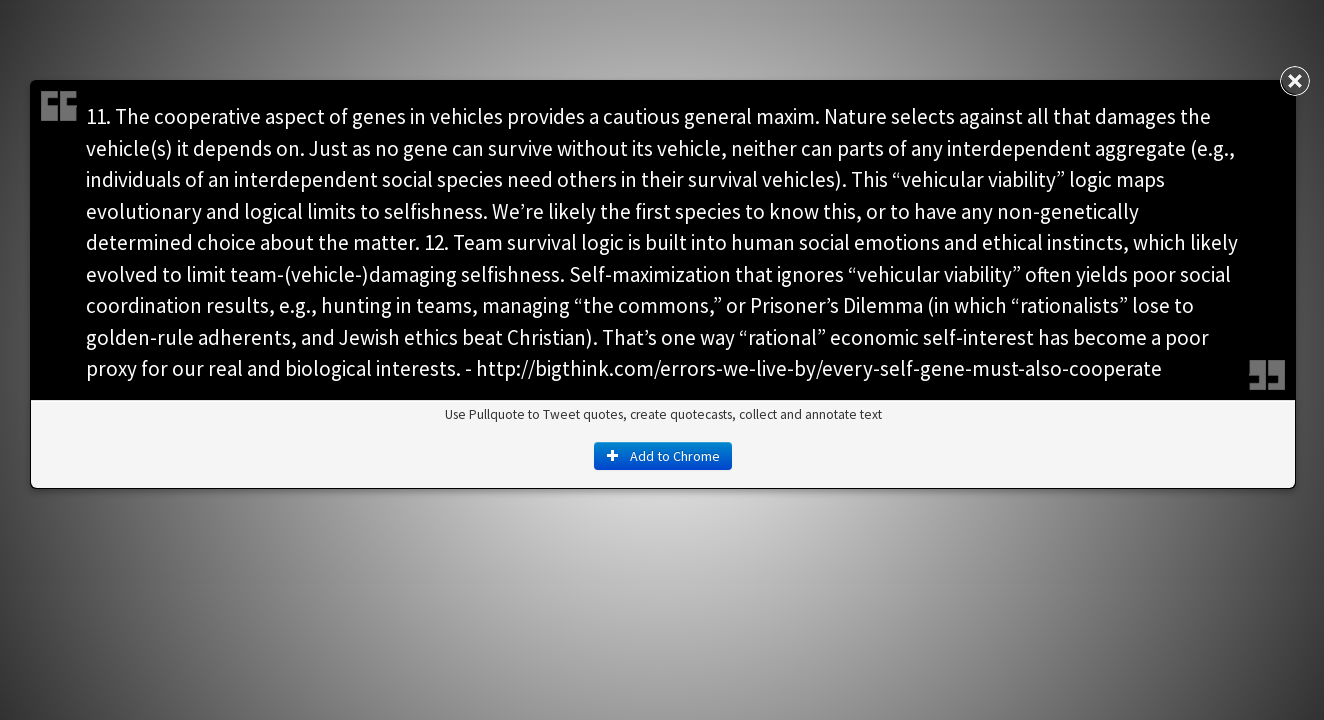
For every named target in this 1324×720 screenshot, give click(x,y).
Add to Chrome (663, 456)
